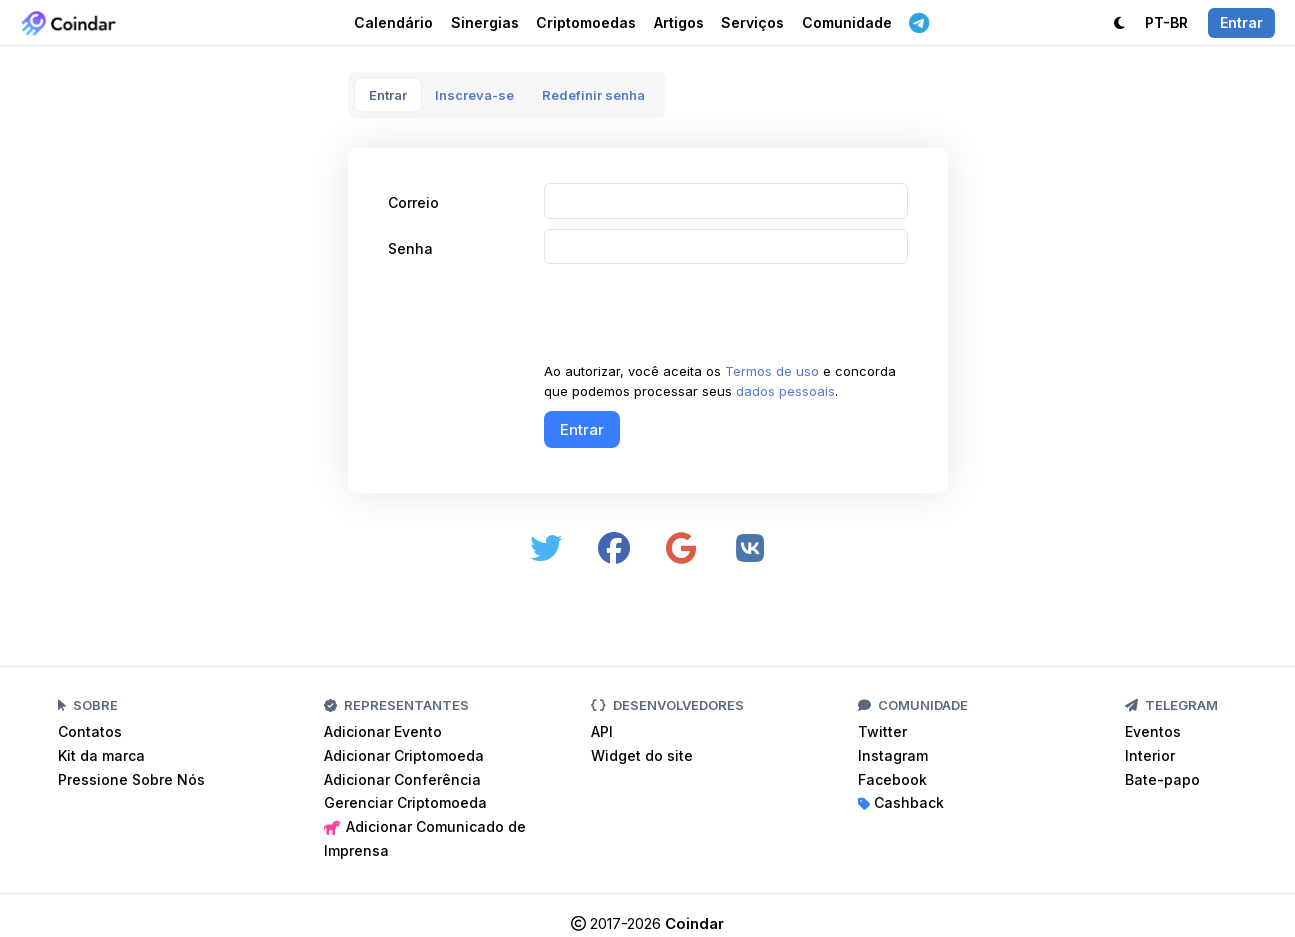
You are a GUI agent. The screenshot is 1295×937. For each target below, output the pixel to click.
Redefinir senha (593, 95)
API (602, 731)
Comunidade (847, 22)
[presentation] (696, 313)
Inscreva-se (474, 95)
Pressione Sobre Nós (131, 779)
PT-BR (1166, 22)
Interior (1150, 755)
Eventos (1153, 731)
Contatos (90, 731)
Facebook (892, 779)
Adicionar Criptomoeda (404, 755)
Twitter (882, 731)
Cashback (901, 802)
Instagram (893, 755)
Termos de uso (772, 371)
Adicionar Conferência (402, 779)
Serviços (752, 22)
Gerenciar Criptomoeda (405, 802)
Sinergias (485, 22)
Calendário (393, 22)
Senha (410, 248)
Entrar (388, 95)
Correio (413, 202)
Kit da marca (101, 755)
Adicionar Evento (383, 731)
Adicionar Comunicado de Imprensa (425, 838)
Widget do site (642, 755)
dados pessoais (785, 391)
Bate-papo (1162, 779)
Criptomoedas (586, 22)
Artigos (679, 22)
